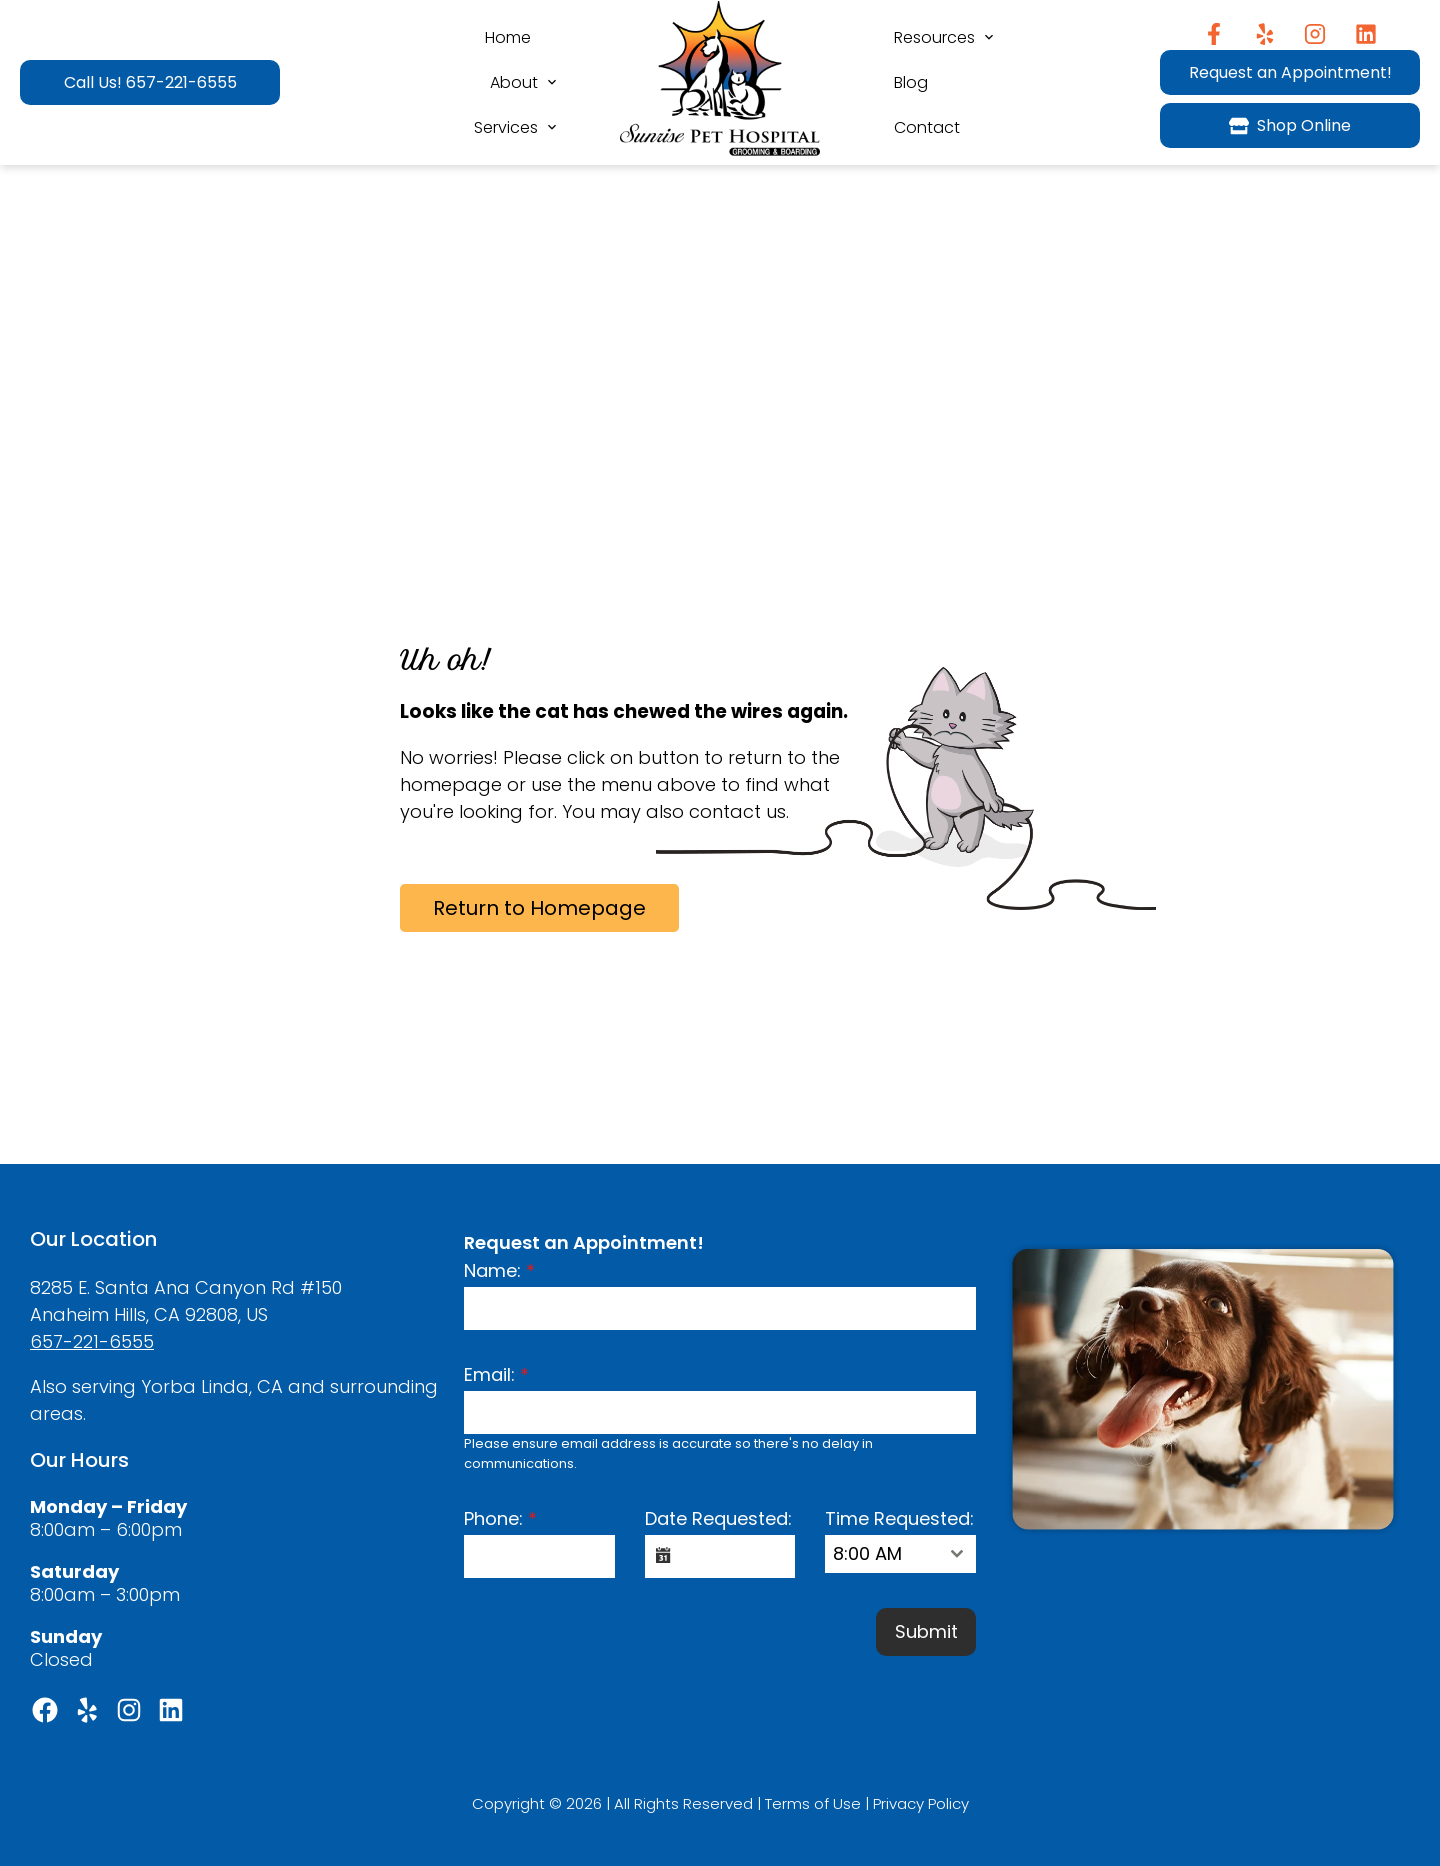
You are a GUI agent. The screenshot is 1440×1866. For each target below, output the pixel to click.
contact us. (739, 811)
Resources (934, 37)
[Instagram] (1315, 34)
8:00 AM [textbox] (867, 1553)
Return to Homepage (539, 908)
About (514, 82)
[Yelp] (1264, 34)
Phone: (500, 1518)
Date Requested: (718, 1518)
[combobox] (900, 1554)
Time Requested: (899, 1518)
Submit (926, 1631)
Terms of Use (813, 1803)
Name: (499, 1270)
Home (508, 37)
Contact (927, 127)
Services (506, 127)
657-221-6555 (92, 1341)
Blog (911, 82)
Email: (496, 1374)
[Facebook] (1213, 34)
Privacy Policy (921, 1803)
